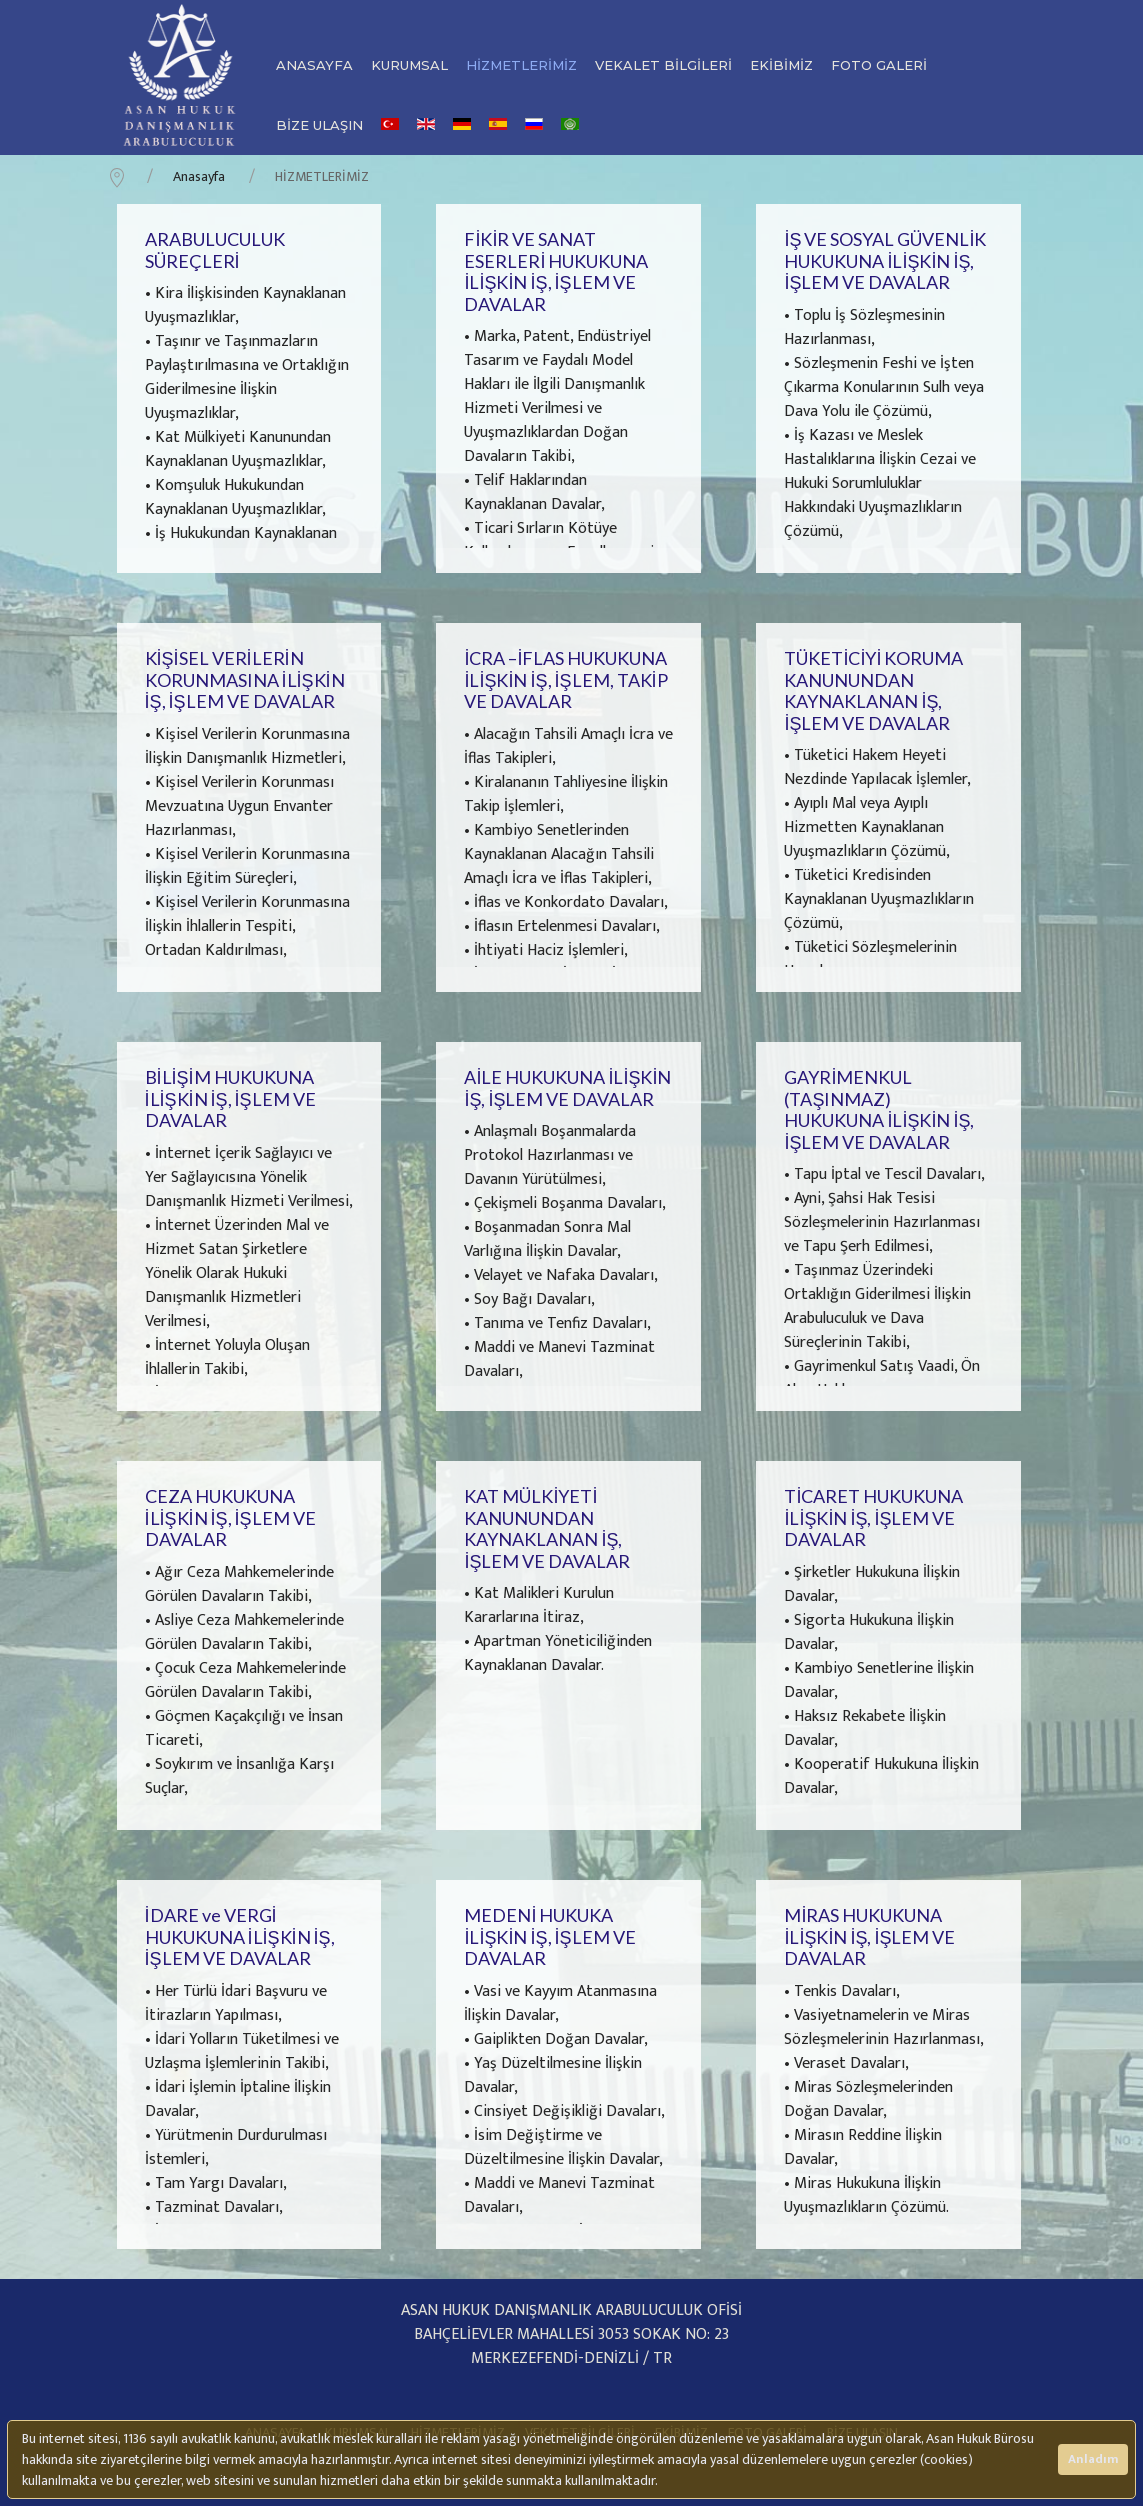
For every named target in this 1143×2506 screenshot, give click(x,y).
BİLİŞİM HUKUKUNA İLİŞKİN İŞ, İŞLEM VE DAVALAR (230, 1098)
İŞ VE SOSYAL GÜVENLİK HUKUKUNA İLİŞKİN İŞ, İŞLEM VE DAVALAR (885, 260)
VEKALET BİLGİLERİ (663, 65)
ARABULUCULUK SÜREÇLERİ (215, 250)
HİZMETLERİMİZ (521, 65)
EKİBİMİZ (781, 65)
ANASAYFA (314, 65)
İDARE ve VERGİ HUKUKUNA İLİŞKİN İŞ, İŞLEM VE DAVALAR (240, 1936)
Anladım (1093, 2459)
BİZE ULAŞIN (319, 125)
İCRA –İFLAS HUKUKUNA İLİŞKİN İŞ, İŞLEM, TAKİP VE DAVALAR (565, 679)
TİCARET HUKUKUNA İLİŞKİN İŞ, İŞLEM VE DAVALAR (873, 1517)
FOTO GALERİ (879, 65)
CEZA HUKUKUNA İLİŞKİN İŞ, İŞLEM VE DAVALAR (230, 1517)
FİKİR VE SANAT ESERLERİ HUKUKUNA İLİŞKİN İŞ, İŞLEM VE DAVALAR (556, 271)
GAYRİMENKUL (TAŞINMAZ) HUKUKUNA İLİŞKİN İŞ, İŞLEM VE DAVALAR (879, 1109)
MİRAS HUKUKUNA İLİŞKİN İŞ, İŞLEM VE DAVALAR (869, 1936)
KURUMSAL (409, 65)
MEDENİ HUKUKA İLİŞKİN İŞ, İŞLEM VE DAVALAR (549, 1936)
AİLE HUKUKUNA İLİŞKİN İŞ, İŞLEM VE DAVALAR (567, 1088)
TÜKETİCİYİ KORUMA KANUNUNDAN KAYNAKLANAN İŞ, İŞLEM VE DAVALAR (873, 690)
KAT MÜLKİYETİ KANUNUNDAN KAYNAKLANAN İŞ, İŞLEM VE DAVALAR (547, 1528)
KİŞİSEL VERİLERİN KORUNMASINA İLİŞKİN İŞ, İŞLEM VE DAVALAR (245, 679)
